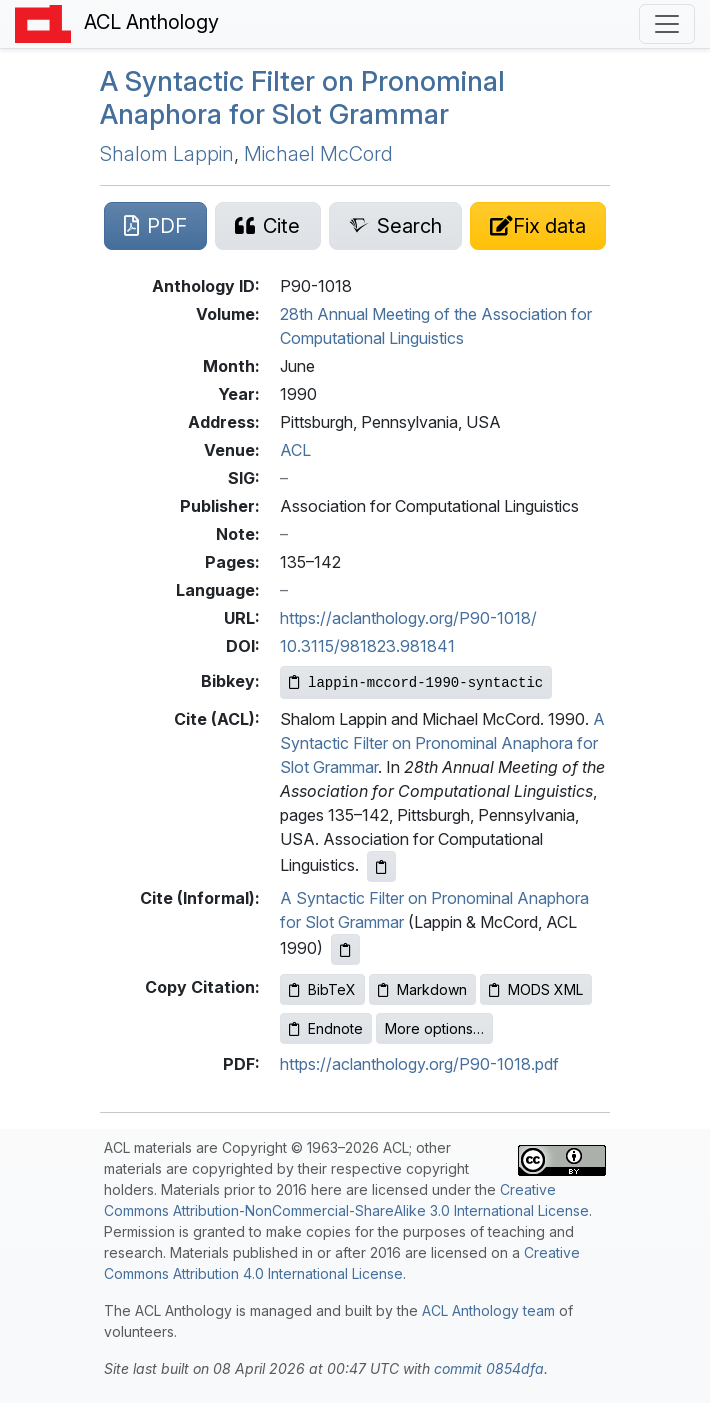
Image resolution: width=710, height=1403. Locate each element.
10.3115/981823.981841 (367, 646)
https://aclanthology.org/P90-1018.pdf (419, 1064)
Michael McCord (318, 154)
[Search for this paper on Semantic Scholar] (395, 226)
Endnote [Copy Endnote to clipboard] (326, 1028)
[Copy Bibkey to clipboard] (416, 682)
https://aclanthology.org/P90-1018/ (408, 618)
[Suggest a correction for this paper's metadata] (538, 226)
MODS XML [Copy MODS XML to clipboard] (536, 989)
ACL (295, 450)
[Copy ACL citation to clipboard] (381, 866)
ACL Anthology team (488, 1310)
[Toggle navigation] (667, 24)
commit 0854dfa (489, 1368)
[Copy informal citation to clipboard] (345, 949)
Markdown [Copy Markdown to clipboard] (422, 989)
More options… (434, 1028)
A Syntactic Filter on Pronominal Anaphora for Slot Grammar (302, 97)
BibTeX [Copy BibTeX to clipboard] (322, 989)
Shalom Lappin (167, 154)
